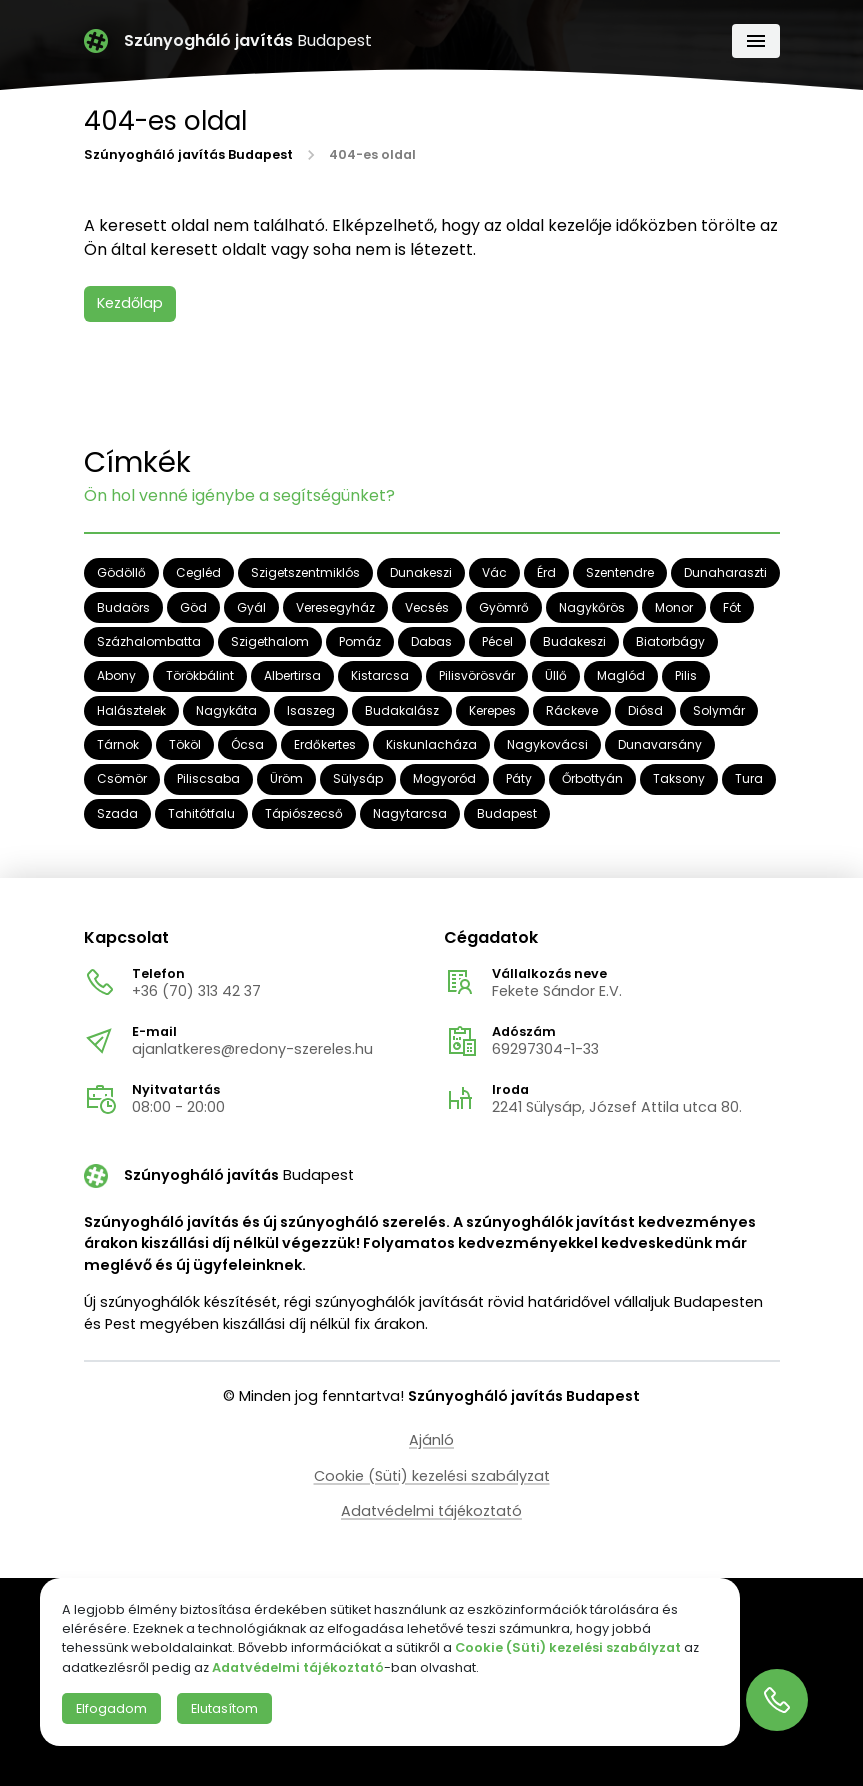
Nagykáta (226, 710)
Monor (674, 607)
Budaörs (123, 607)
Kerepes (492, 710)
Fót (732, 607)
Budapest (507, 813)
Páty (519, 779)
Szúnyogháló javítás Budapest (188, 156)
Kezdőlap (130, 303)
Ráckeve (572, 710)
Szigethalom (270, 642)
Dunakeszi (421, 573)
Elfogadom (111, 1708)
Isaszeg (311, 710)
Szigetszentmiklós (305, 573)
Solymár (719, 710)
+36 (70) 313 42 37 (196, 991)
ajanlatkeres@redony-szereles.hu (252, 1049)
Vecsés (427, 607)
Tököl (185, 745)
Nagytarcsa (410, 813)
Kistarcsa (380, 676)
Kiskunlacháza (431, 745)
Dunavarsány (660, 745)
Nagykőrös (592, 607)
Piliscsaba (208, 779)
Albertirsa (292, 676)
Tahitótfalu (201, 813)
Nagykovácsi (547, 745)
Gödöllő (121, 573)
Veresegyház (335, 607)
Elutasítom (224, 1708)
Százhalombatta (149, 642)
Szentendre (620, 573)
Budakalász (402, 710)
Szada (117, 813)
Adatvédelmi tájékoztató (431, 1511)
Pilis (686, 676)
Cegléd (198, 573)
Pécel (497, 642)
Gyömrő (504, 607)
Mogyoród (444, 779)
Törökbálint (200, 676)
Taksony (679, 779)
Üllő (556, 676)
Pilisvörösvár (477, 676)
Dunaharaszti (725, 573)
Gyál (251, 607)
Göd (193, 607)
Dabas (431, 642)
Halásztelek (131, 710)
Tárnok (118, 745)
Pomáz (360, 642)
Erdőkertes (325, 745)
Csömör (122, 779)
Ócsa (247, 745)
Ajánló (431, 1440)
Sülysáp (358, 779)
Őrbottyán (592, 779)
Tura (749, 779)
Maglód (621, 676)
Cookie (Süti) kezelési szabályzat (432, 1476)
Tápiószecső (304, 813)
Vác (494, 573)
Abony (116, 676)
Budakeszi (574, 642)
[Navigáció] (756, 41)
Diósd (645, 710)
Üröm (286, 779)
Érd (546, 573)
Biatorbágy (670, 642)
